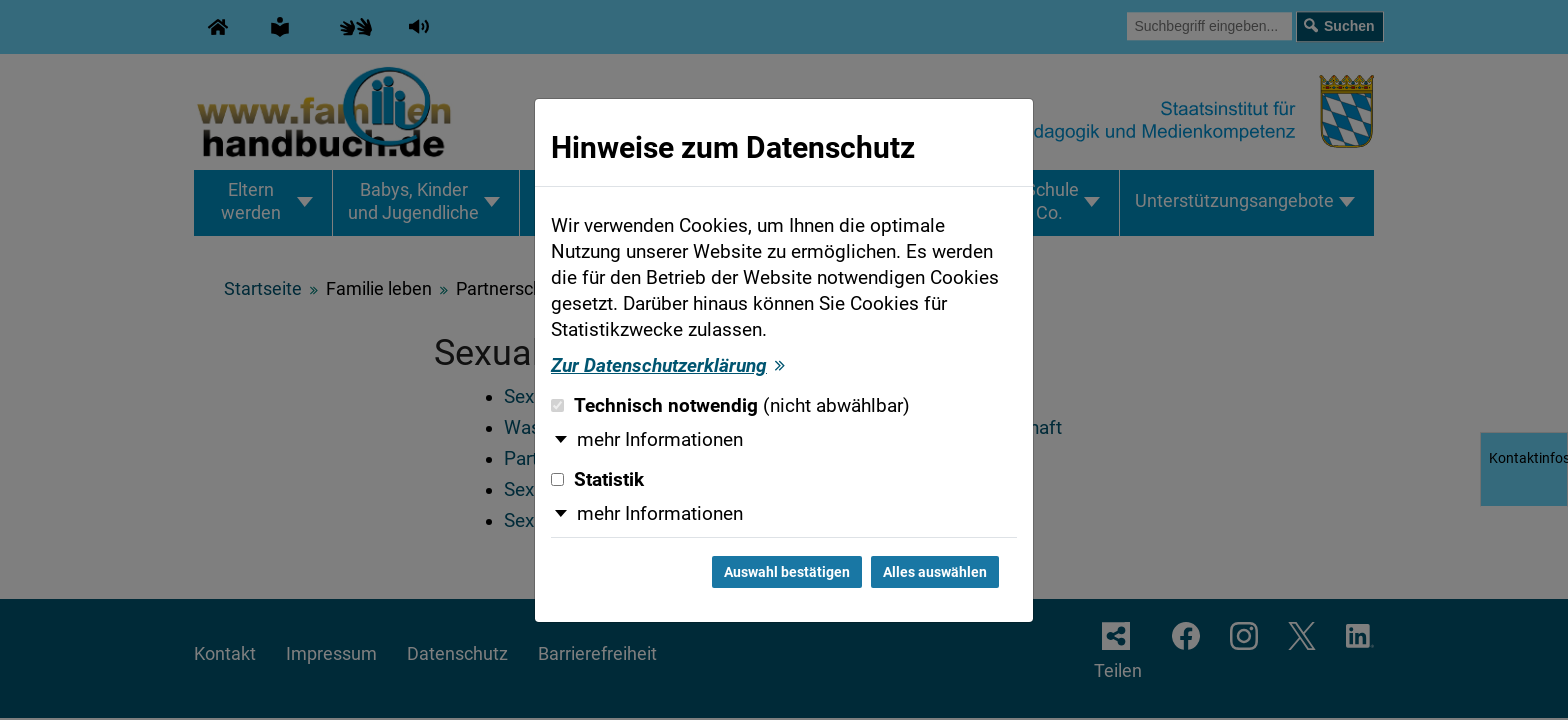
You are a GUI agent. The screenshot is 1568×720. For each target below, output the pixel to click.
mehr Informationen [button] (660, 440)
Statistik (597, 480)
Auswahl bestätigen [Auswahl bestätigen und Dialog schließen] (787, 572)
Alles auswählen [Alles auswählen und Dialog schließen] (935, 572)
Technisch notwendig (730, 406)
